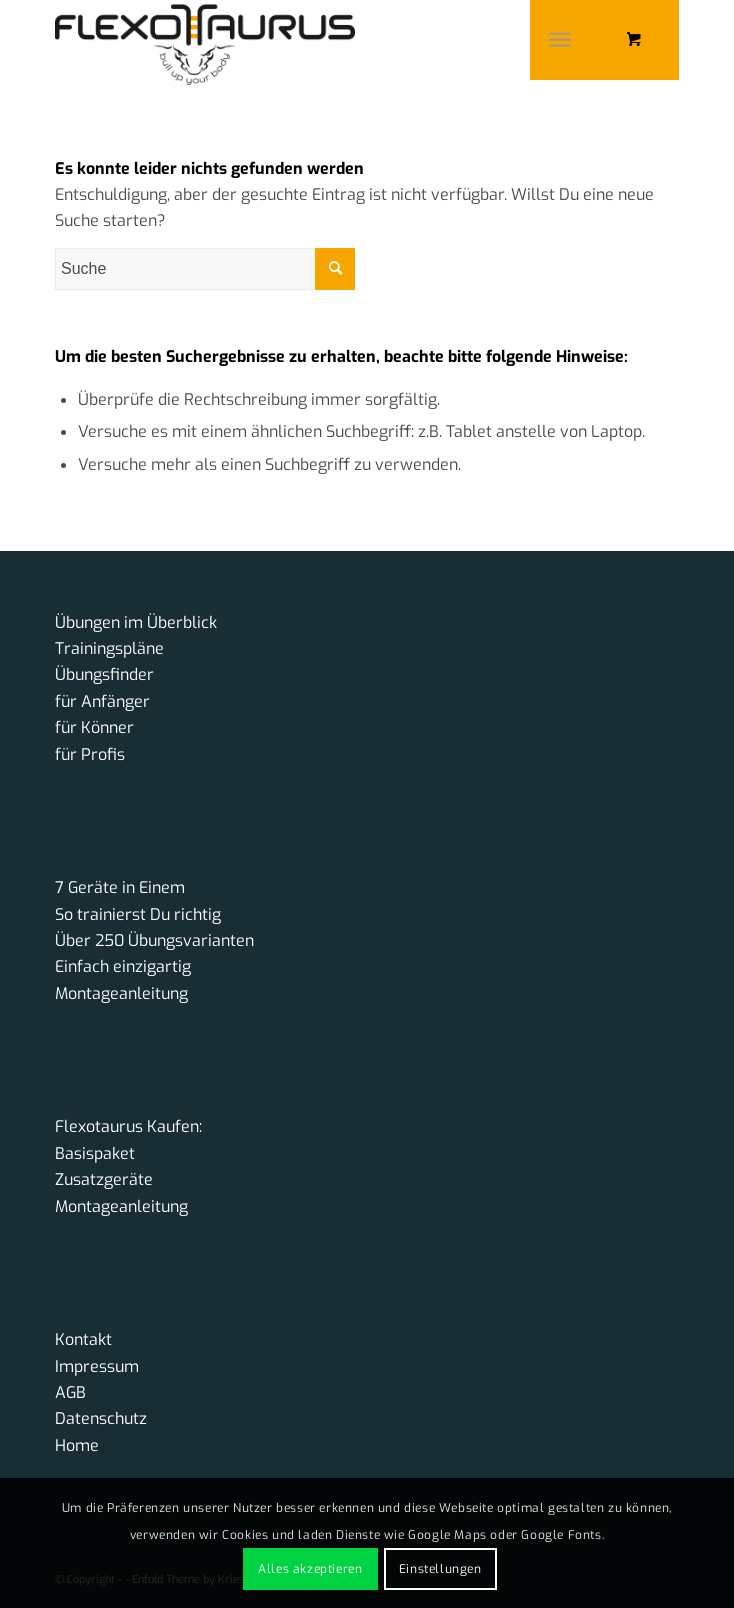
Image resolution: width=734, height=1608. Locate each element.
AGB (70, 1392)
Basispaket (95, 1153)
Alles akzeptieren (310, 1569)
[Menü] (559, 40)
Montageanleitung (121, 993)
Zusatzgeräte (104, 1179)
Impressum (97, 1366)
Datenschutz (101, 1418)
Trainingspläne (109, 648)
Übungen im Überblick (136, 622)
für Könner (94, 727)
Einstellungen (440, 1569)
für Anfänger (102, 701)
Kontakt (83, 1339)
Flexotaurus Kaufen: (128, 1126)
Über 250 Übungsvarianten (154, 940)
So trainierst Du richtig (138, 914)
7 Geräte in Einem (120, 887)
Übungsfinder (104, 674)
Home (77, 1445)
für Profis (90, 754)
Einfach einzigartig (123, 966)
